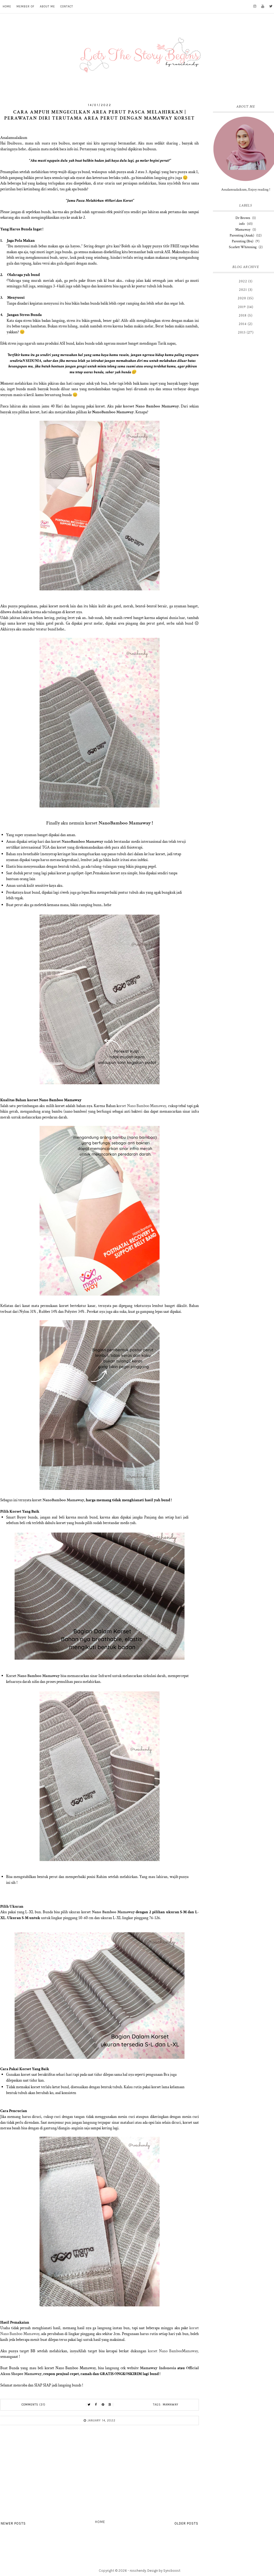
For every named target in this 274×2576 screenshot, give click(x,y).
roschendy (138, 2571)
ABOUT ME (47, 6)
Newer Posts (13, 2523)
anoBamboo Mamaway (114, 412)
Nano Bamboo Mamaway (38, 1675)
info (242, 223)
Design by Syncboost (163, 2571)
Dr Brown (243, 218)
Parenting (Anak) (242, 235)
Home (100, 2522)
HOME (7, 6)
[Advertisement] (99, 2474)
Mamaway (170, 2404)
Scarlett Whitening (242, 247)
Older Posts (186, 2523)
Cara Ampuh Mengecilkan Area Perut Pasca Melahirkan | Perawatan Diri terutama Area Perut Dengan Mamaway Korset (99, 115)
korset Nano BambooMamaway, (173, 2351)
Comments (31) (33, 2404)
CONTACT (66, 6)
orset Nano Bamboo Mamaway (142, 1105)
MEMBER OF (25, 6)
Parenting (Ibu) (242, 241)
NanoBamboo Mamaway (125, 823)
